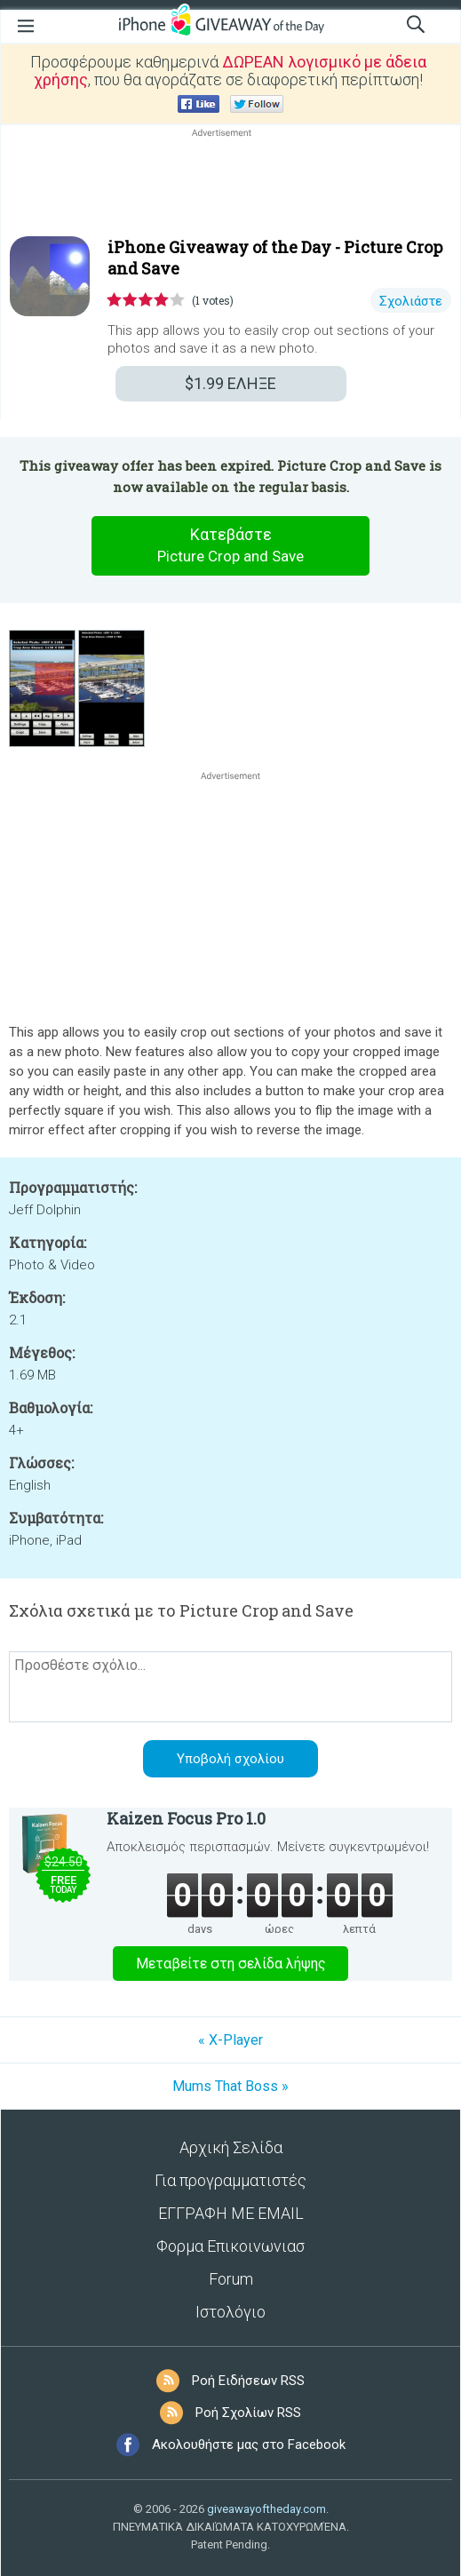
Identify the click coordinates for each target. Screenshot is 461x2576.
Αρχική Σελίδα (230, 2147)
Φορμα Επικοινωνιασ (230, 2246)
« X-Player (230, 2039)
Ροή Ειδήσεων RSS (248, 2381)
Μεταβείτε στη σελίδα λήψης (231, 1963)
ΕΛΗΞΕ (230, 383)
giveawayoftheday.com (266, 2509)
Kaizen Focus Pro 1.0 (186, 1818)
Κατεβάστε (231, 546)
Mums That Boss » (230, 2086)
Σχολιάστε (410, 301)
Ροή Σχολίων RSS (248, 2413)
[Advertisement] (230, 183)
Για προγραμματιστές (230, 2180)
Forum (231, 2279)
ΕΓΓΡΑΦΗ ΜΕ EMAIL (231, 2213)
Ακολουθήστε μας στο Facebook (249, 2445)
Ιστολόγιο (230, 2311)
